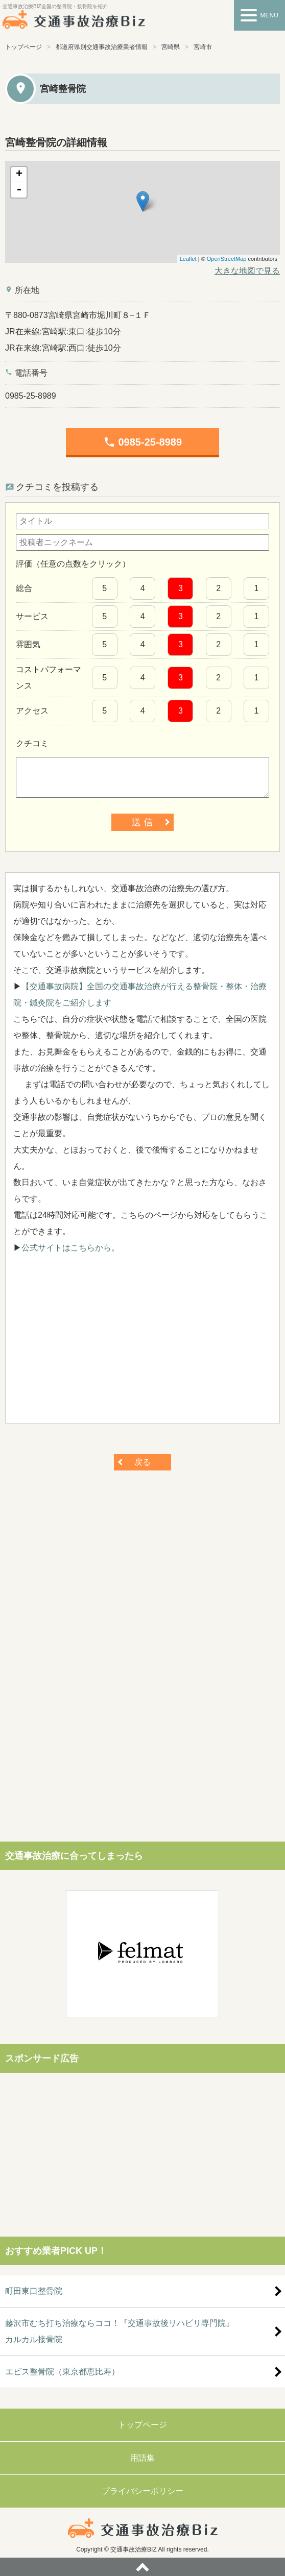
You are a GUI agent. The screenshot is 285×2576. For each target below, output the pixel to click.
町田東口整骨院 (33, 2291)
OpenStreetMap (227, 259)
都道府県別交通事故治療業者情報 (102, 47)
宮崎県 (170, 47)
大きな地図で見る (247, 270)
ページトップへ (142, 2567)
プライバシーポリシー (142, 2491)
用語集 (142, 2458)
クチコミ (32, 743)
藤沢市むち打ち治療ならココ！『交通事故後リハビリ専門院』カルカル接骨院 (119, 2331)
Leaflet (188, 259)
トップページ (23, 47)
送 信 (142, 822)
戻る (142, 1462)
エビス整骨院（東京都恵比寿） (62, 2371)
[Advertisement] (142, 1343)
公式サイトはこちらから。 (70, 1247)
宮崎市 (203, 47)
